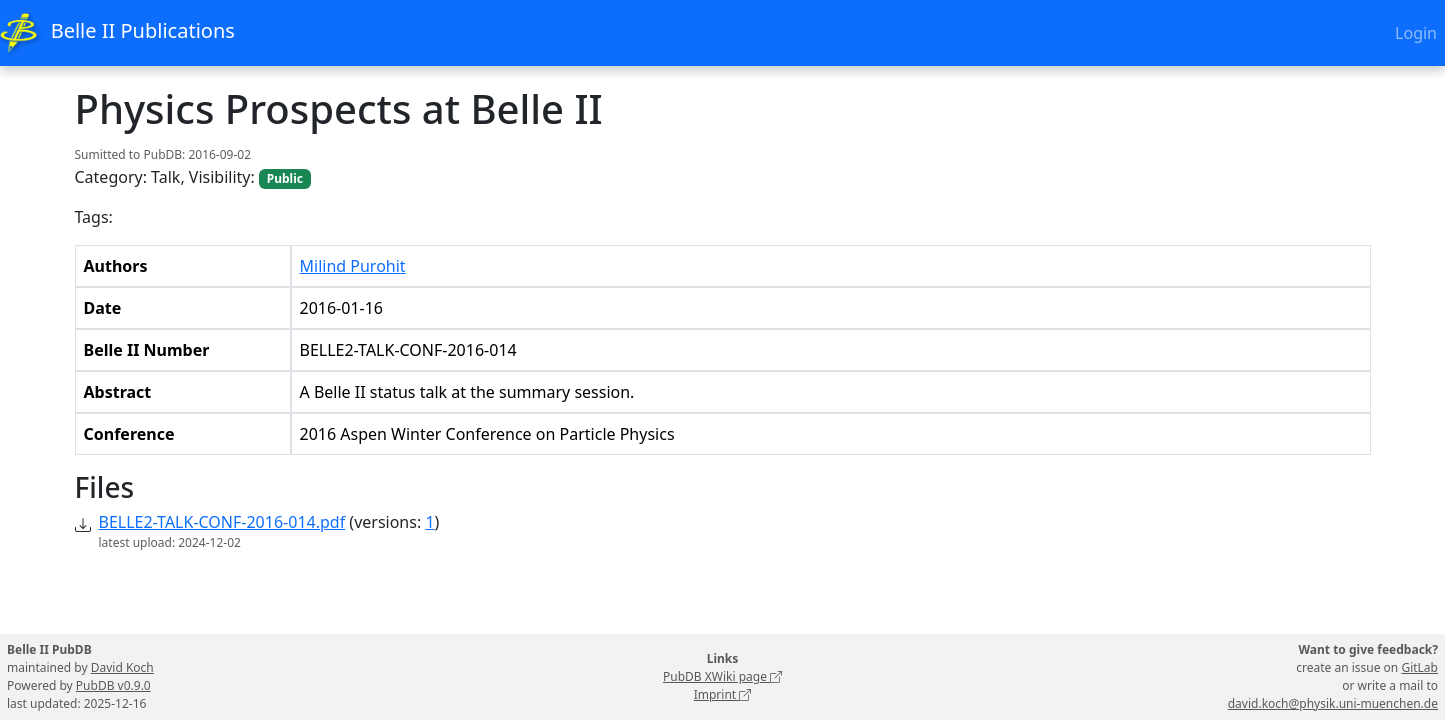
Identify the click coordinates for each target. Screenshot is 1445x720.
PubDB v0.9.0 (113, 685)
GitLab (1419, 667)
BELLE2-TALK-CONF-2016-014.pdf (222, 522)
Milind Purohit (353, 266)
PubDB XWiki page (722, 676)
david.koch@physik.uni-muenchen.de (1333, 703)
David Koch (122, 667)
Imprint (723, 694)
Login (1416, 33)
